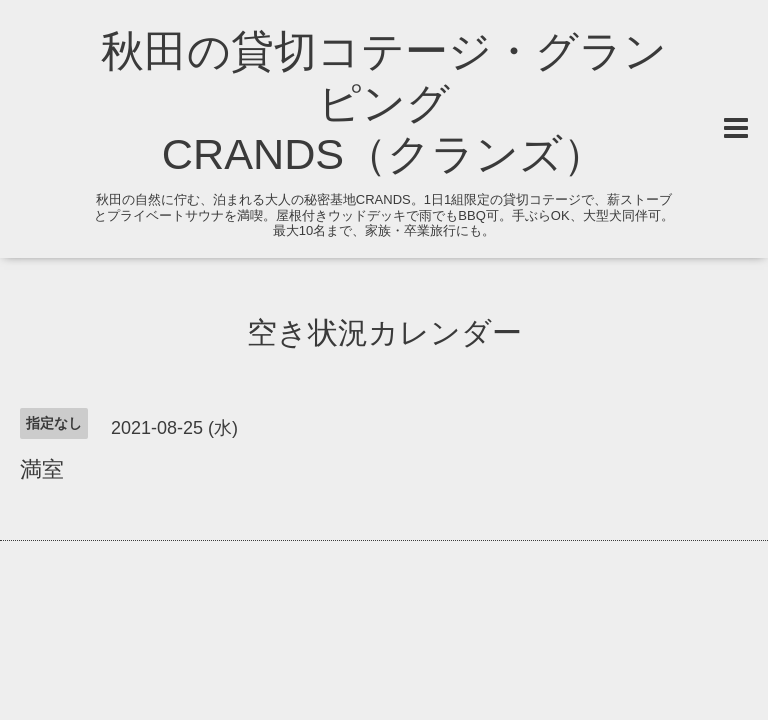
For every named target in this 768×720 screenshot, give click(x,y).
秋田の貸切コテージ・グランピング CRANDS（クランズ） (384, 103)
